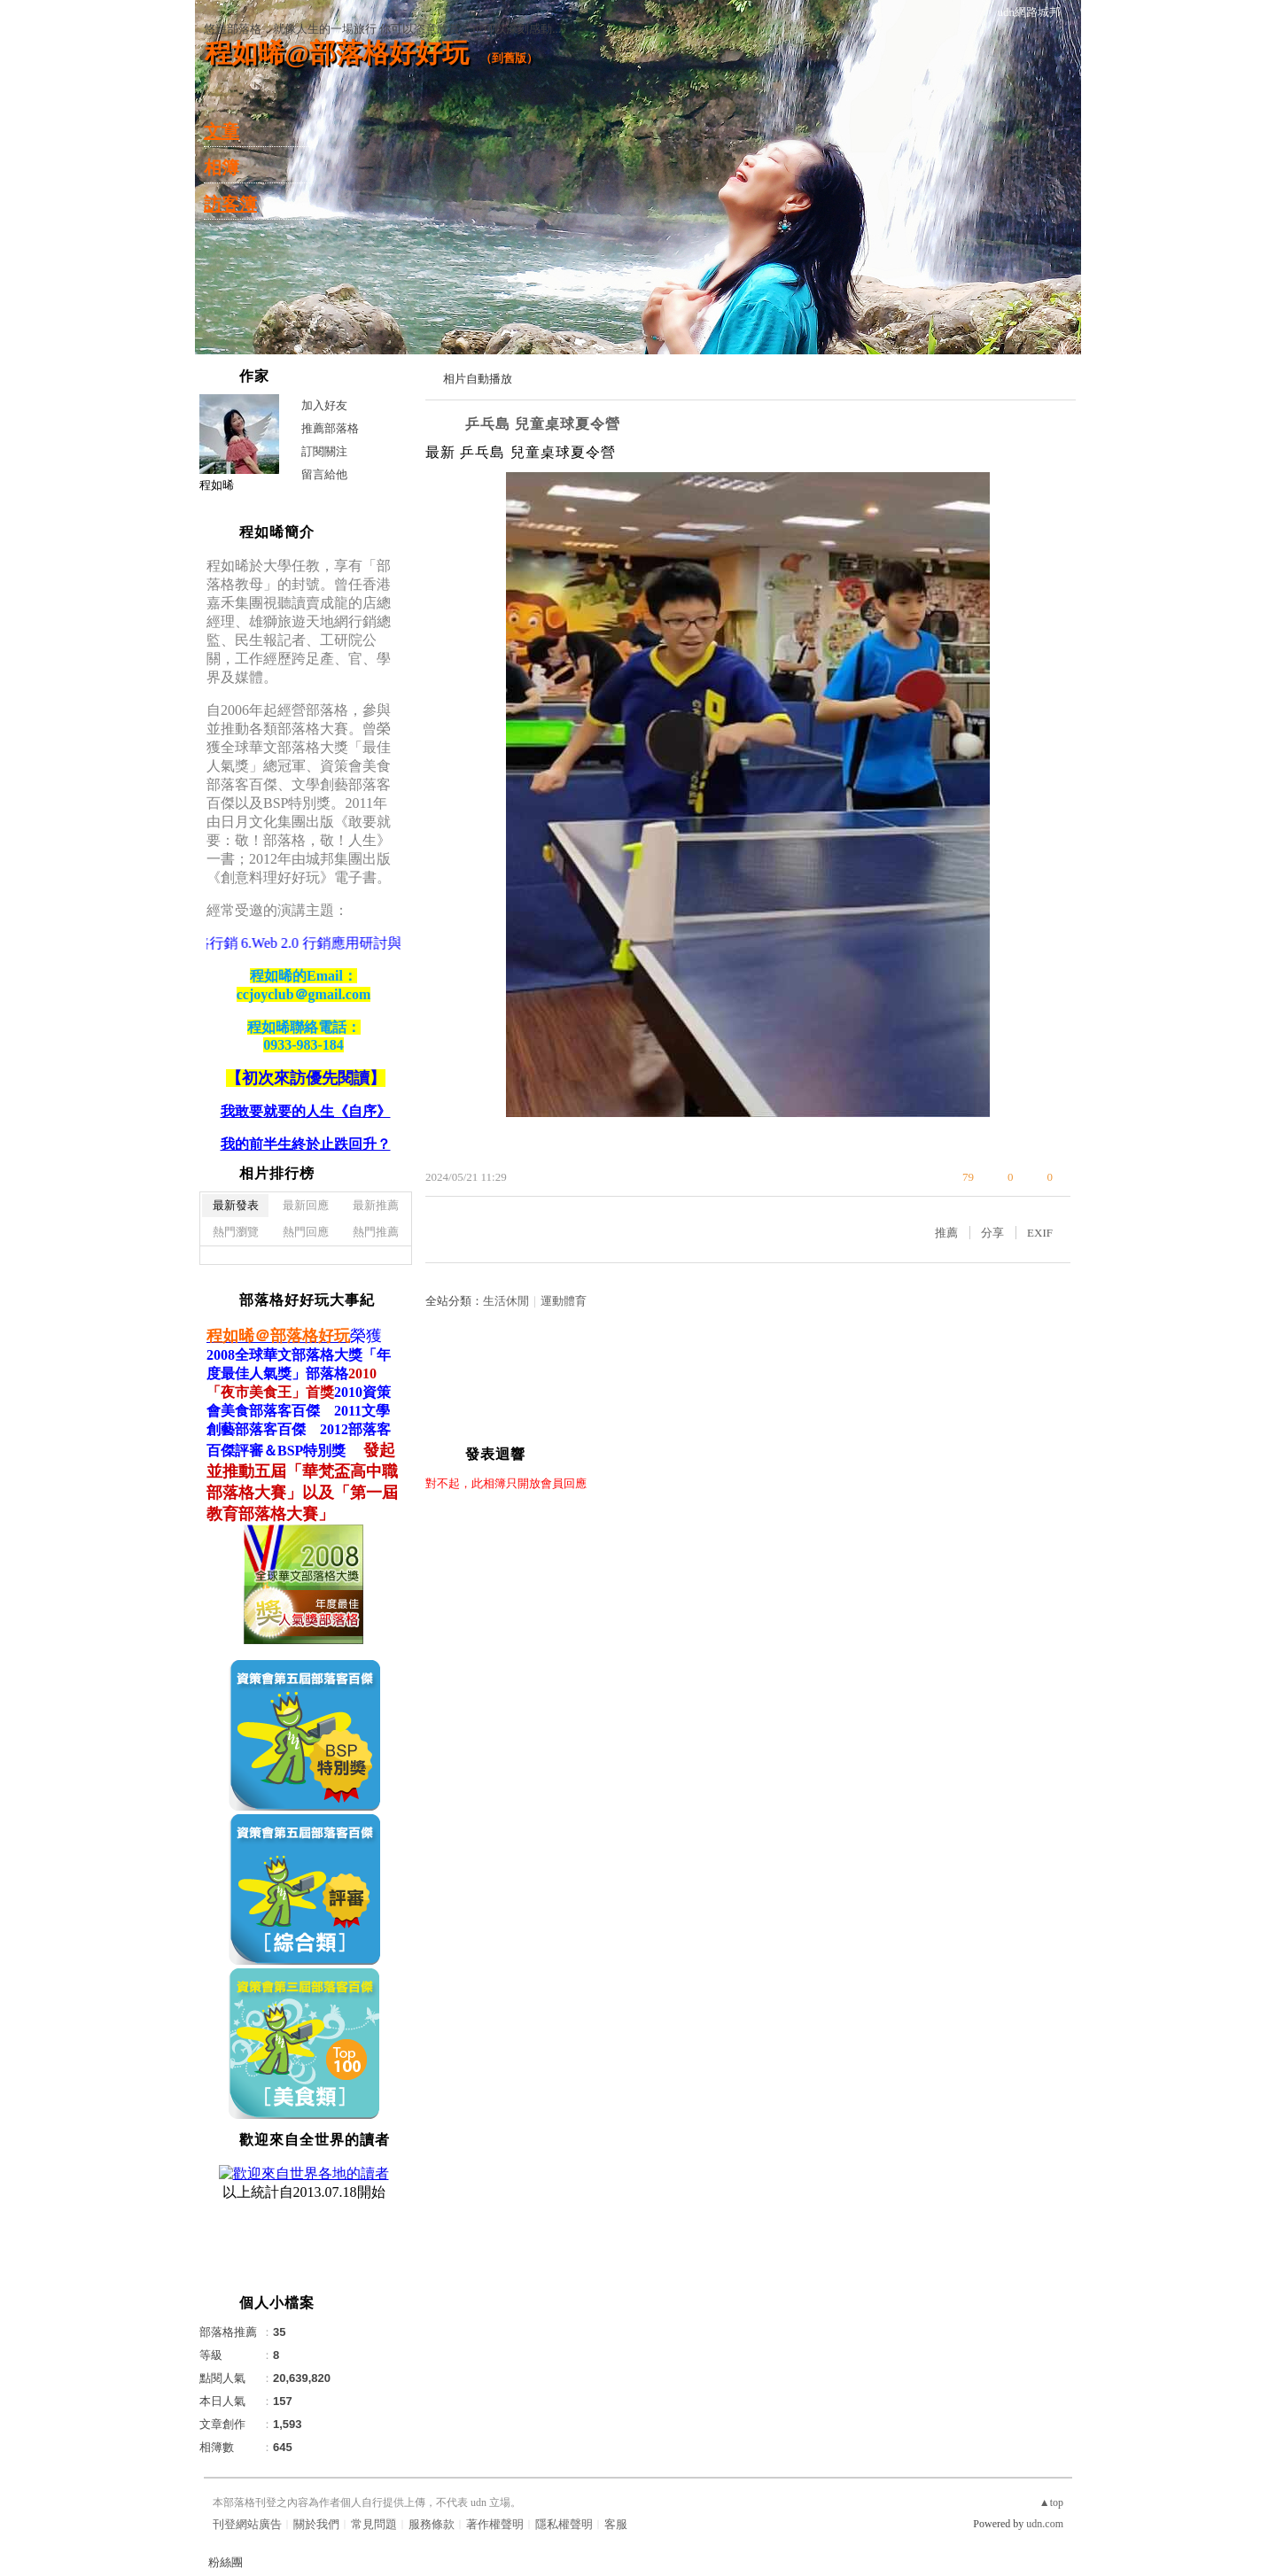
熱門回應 (306, 1231)
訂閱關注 (324, 451)
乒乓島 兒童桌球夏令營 (542, 423)
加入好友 (324, 405)
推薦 (946, 1232)
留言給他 (324, 474)
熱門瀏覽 (236, 1231)
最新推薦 (376, 1205)
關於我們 (316, 2524)
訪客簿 (230, 203)
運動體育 (564, 1300)
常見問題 (374, 2524)
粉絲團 (225, 2562)
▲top (1051, 2502)
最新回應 (306, 1205)
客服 (615, 2524)
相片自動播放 (477, 378)
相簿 (221, 167)
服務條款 (431, 2524)
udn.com (1044, 2524)
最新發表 (236, 1205)
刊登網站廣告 (247, 2524)
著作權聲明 (495, 2524)
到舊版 (509, 58)
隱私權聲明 (564, 2524)
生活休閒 (506, 1300)
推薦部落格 (330, 428)
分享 (992, 1232)
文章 (221, 131)
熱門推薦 (376, 1231)
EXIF (1040, 1232)
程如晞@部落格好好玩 (337, 52)
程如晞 (216, 485)
